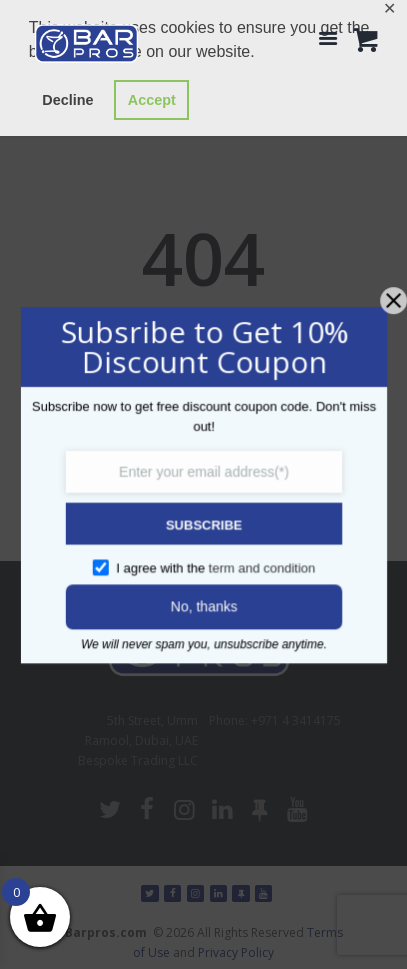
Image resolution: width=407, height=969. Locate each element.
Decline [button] (67, 100)
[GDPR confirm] (103, 563)
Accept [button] (152, 100)
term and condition (260, 565)
